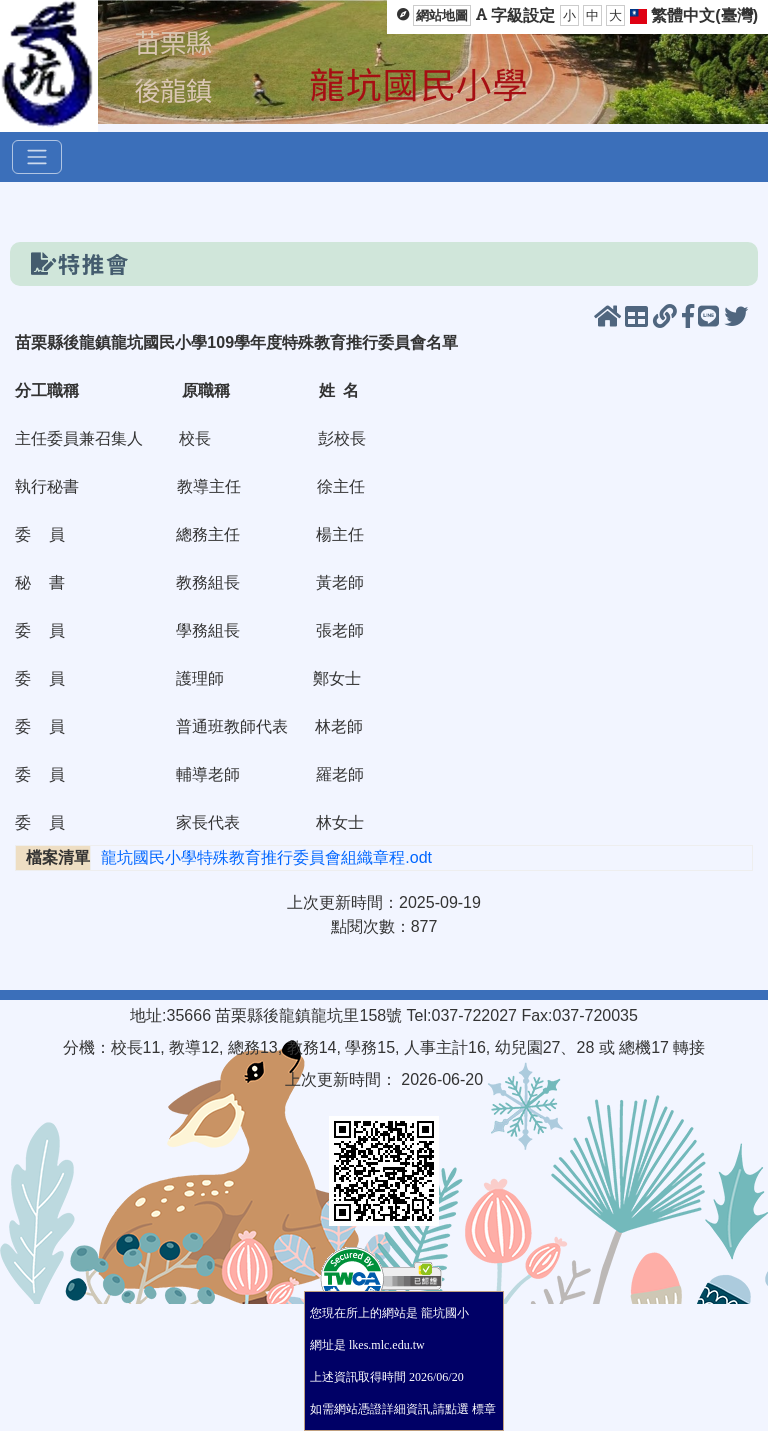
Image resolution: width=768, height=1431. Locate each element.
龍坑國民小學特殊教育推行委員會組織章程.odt (266, 857)
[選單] (37, 157)
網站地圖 (442, 15)
